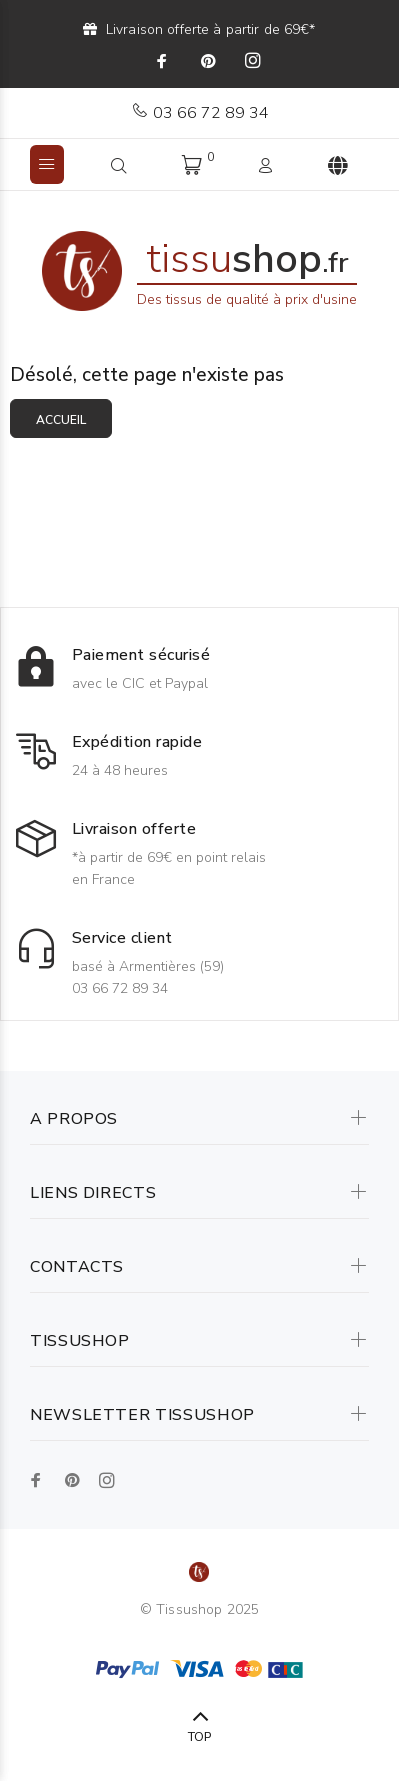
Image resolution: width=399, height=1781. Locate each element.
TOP (199, 1737)
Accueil (61, 420)
